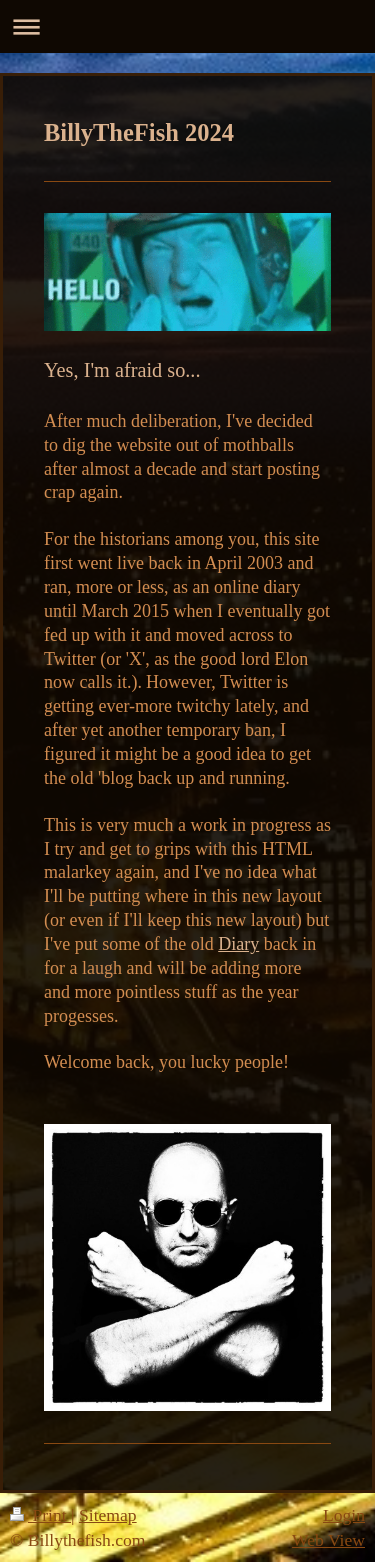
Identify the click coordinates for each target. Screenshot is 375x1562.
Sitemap (108, 1515)
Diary (238, 944)
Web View (328, 1540)
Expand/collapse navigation (187, 26)
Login (344, 1515)
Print (40, 1515)
